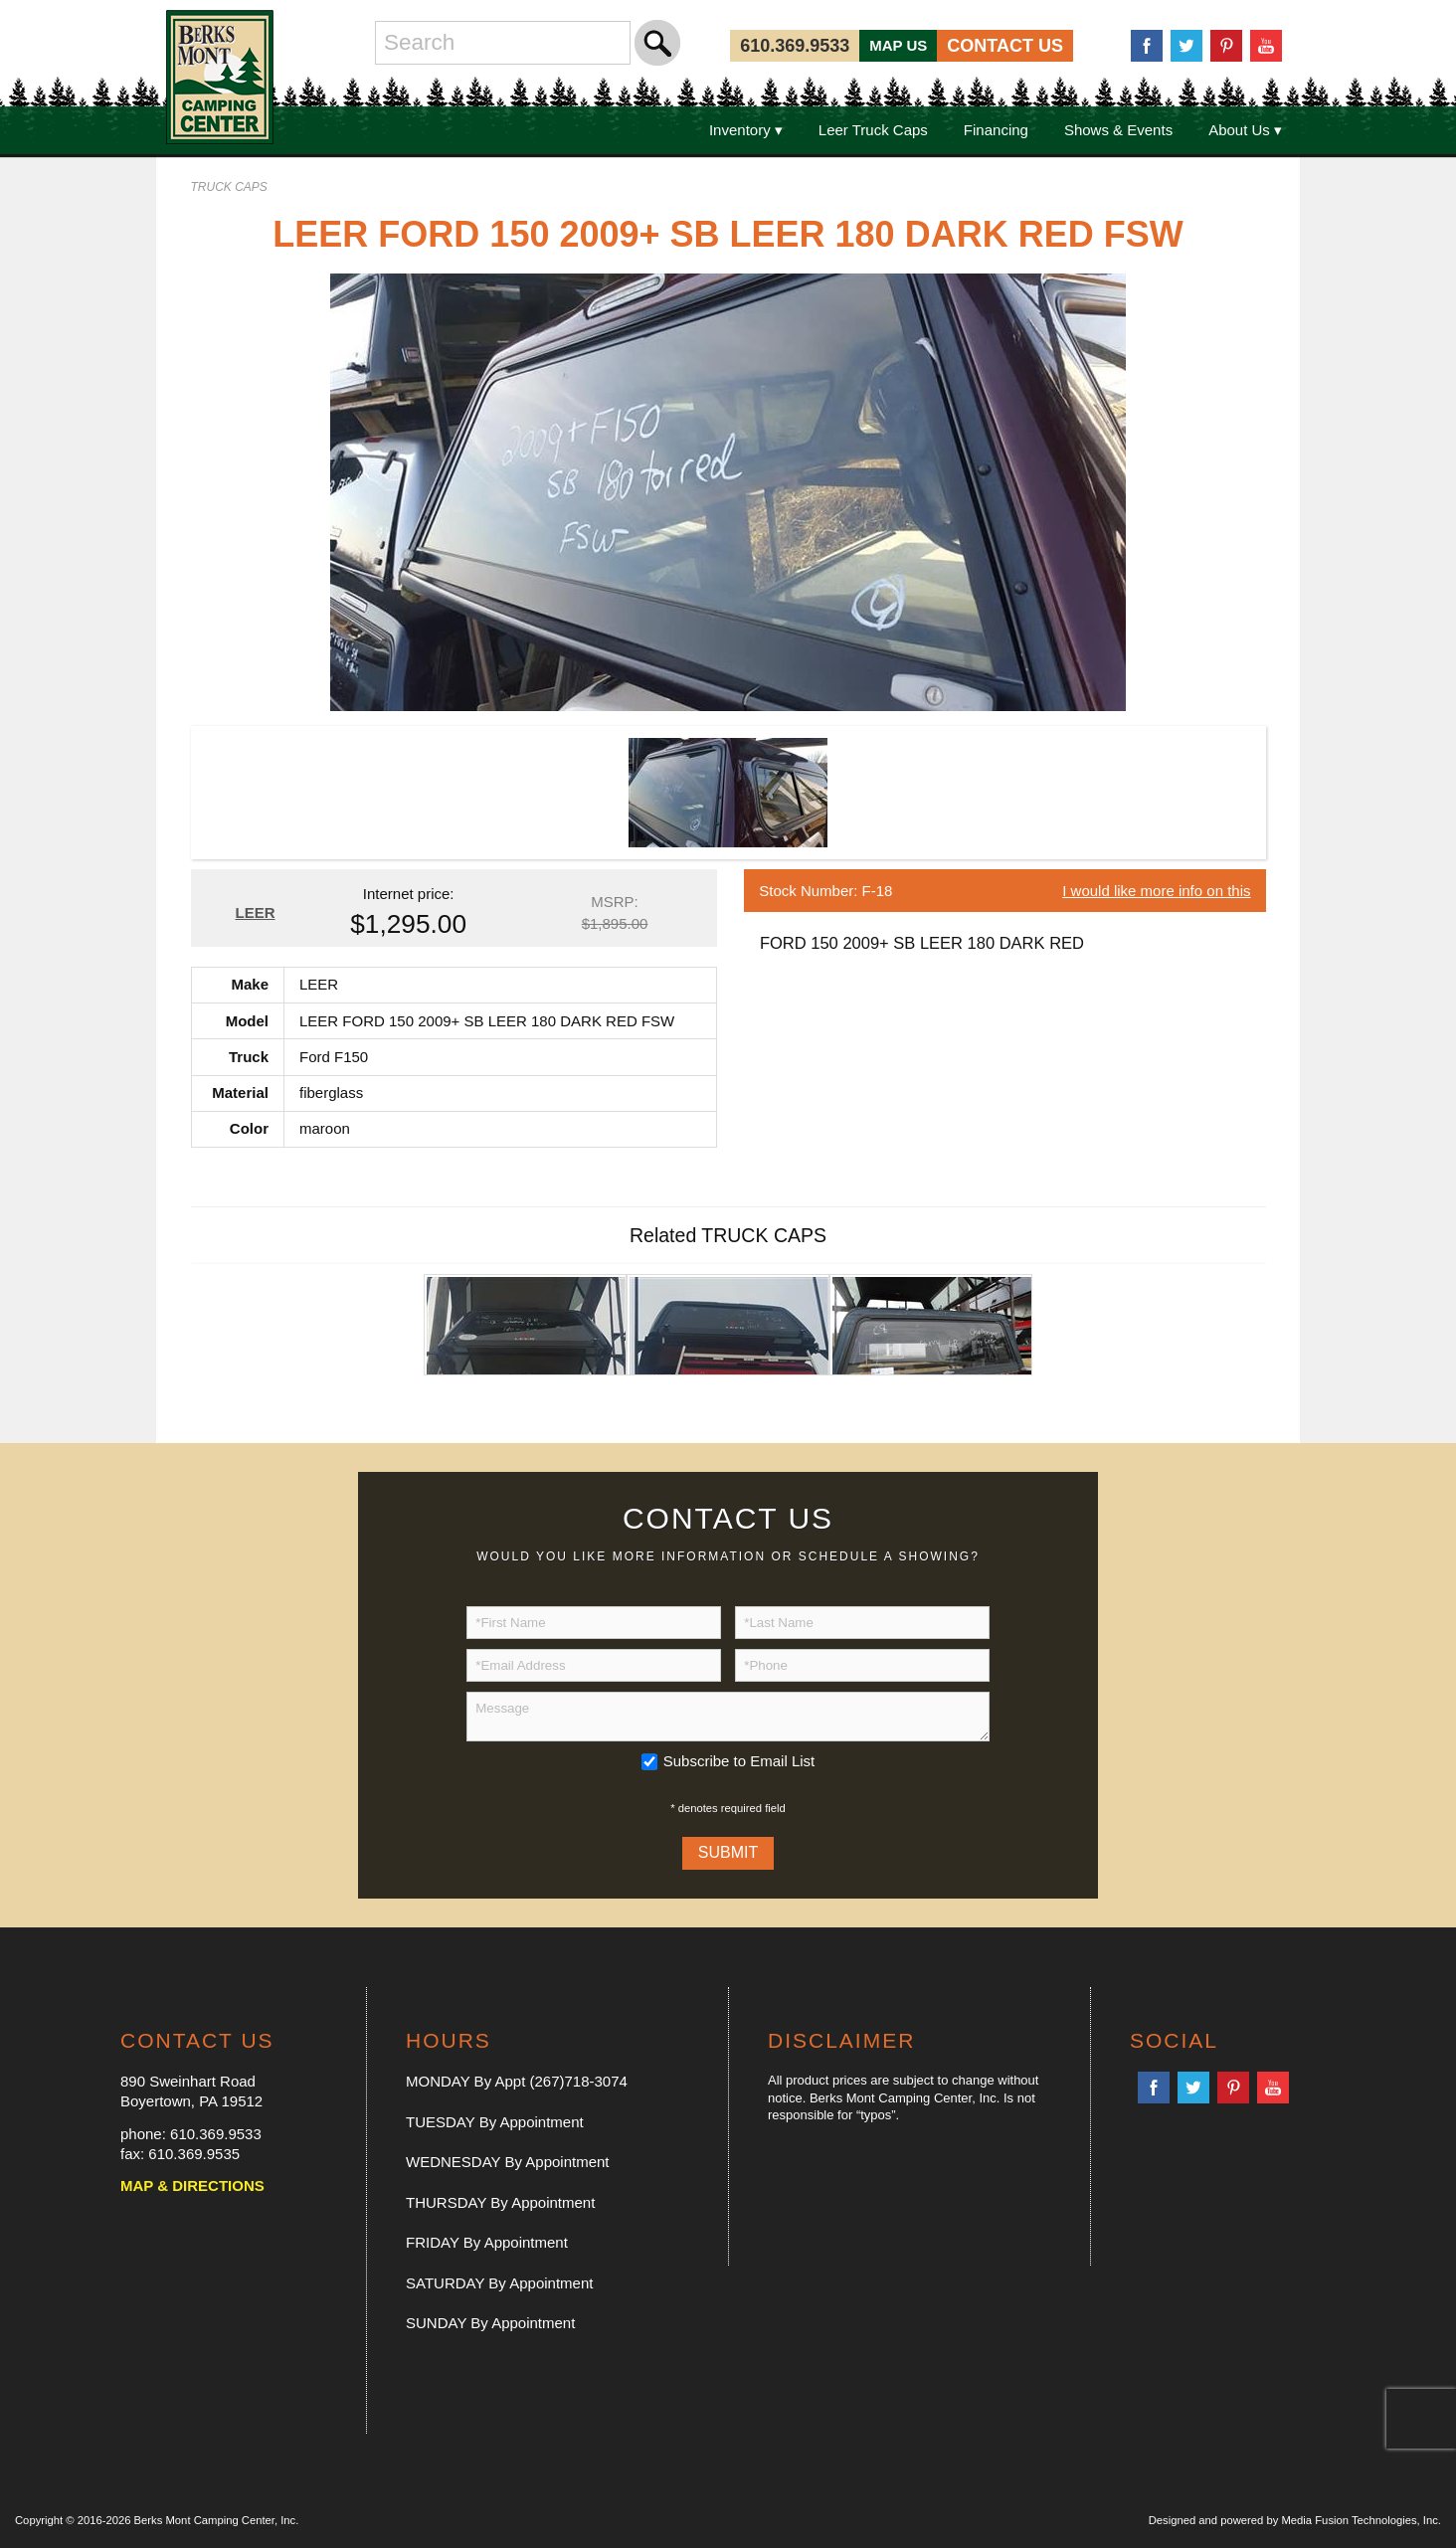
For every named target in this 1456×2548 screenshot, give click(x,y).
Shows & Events (1118, 129)
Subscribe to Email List (739, 1760)
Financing (996, 129)
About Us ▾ (1245, 129)
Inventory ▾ (746, 129)
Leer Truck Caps (873, 129)
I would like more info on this (1156, 890)
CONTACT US (1005, 46)
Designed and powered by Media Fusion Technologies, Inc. (1295, 2520)
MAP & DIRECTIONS (192, 2185)
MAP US (898, 45)
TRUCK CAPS (229, 187)
